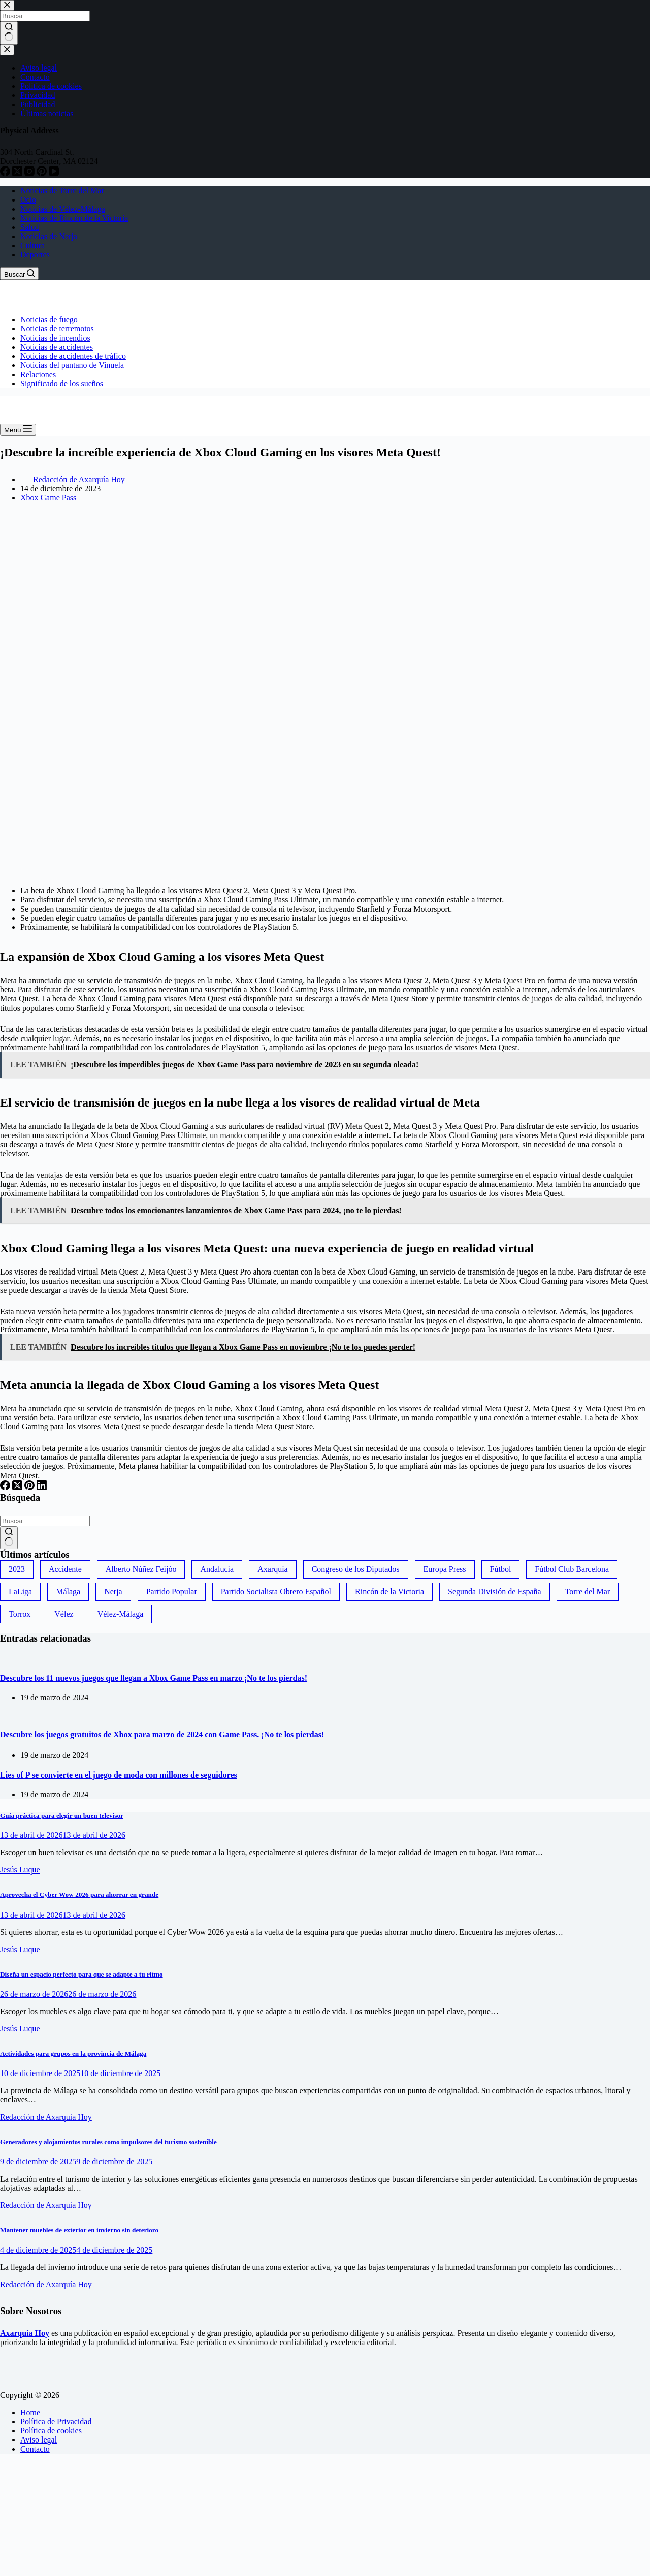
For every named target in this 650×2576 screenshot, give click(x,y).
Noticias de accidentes (56, 347)
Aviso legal (38, 2439)
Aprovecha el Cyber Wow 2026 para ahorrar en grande (79, 1894)
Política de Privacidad (55, 2421)
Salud (29, 227)
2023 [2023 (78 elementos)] (17, 1569)
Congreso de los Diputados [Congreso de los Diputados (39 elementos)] (356, 1569)
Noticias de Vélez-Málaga (62, 209)
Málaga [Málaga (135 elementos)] (68, 1591)
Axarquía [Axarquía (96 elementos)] (272, 1569)
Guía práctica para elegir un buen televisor (61, 1815)
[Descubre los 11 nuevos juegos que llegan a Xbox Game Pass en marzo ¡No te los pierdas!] (0, 1658)
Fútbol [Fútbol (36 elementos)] (500, 1569)
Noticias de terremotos (57, 328)
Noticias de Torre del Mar (62, 190)
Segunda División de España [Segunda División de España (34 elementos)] (494, 1591)
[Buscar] (19, 273)
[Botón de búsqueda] (9, 1538)
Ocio (28, 199)
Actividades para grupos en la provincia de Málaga (73, 2053)
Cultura (32, 245)
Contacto (35, 2449)
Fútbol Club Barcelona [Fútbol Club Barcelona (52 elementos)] (572, 1569)
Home (30, 2412)
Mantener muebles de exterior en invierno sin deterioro (79, 2230)
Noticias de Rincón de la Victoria (74, 218)
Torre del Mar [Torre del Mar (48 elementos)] (587, 1591)
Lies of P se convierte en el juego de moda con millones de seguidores (118, 1774)
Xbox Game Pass (48, 497)
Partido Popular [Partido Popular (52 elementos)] (171, 1591)
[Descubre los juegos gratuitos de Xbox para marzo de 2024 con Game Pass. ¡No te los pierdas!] (0, 1715)
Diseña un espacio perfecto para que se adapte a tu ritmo (81, 1974)
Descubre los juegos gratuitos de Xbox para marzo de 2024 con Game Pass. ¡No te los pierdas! (162, 1734)
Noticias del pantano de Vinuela (72, 365)
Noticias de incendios (55, 337)
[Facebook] (6, 1487)
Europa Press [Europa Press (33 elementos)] (445, 1569)
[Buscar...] (45, 1521)
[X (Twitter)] (18, 1487)
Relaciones (38, 374)
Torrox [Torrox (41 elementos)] (19, 1614)
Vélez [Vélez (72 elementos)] (63, 1614)
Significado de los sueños (61, 383)
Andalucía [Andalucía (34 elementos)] (217, 1569)
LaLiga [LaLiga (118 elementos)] (20, 1591)
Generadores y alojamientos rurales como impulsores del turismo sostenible (108, 2142)
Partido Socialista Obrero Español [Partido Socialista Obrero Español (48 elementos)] (276, 1591)
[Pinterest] (30, 1487)
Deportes (35, 254)
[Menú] (18, 430)
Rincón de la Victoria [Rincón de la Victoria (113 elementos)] (389, 1591)
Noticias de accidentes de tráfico (73, 356)
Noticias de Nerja (48, 236)
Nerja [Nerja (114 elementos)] (113, 1591)
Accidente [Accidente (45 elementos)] (65, 1569)
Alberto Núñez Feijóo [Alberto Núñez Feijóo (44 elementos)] (141, 1569)
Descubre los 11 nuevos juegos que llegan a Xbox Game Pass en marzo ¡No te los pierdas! (153, 1678)
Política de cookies (51, 2430)
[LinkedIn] (42, 1487)
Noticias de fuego (49, 319)
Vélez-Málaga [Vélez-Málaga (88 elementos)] (121, 1614)
